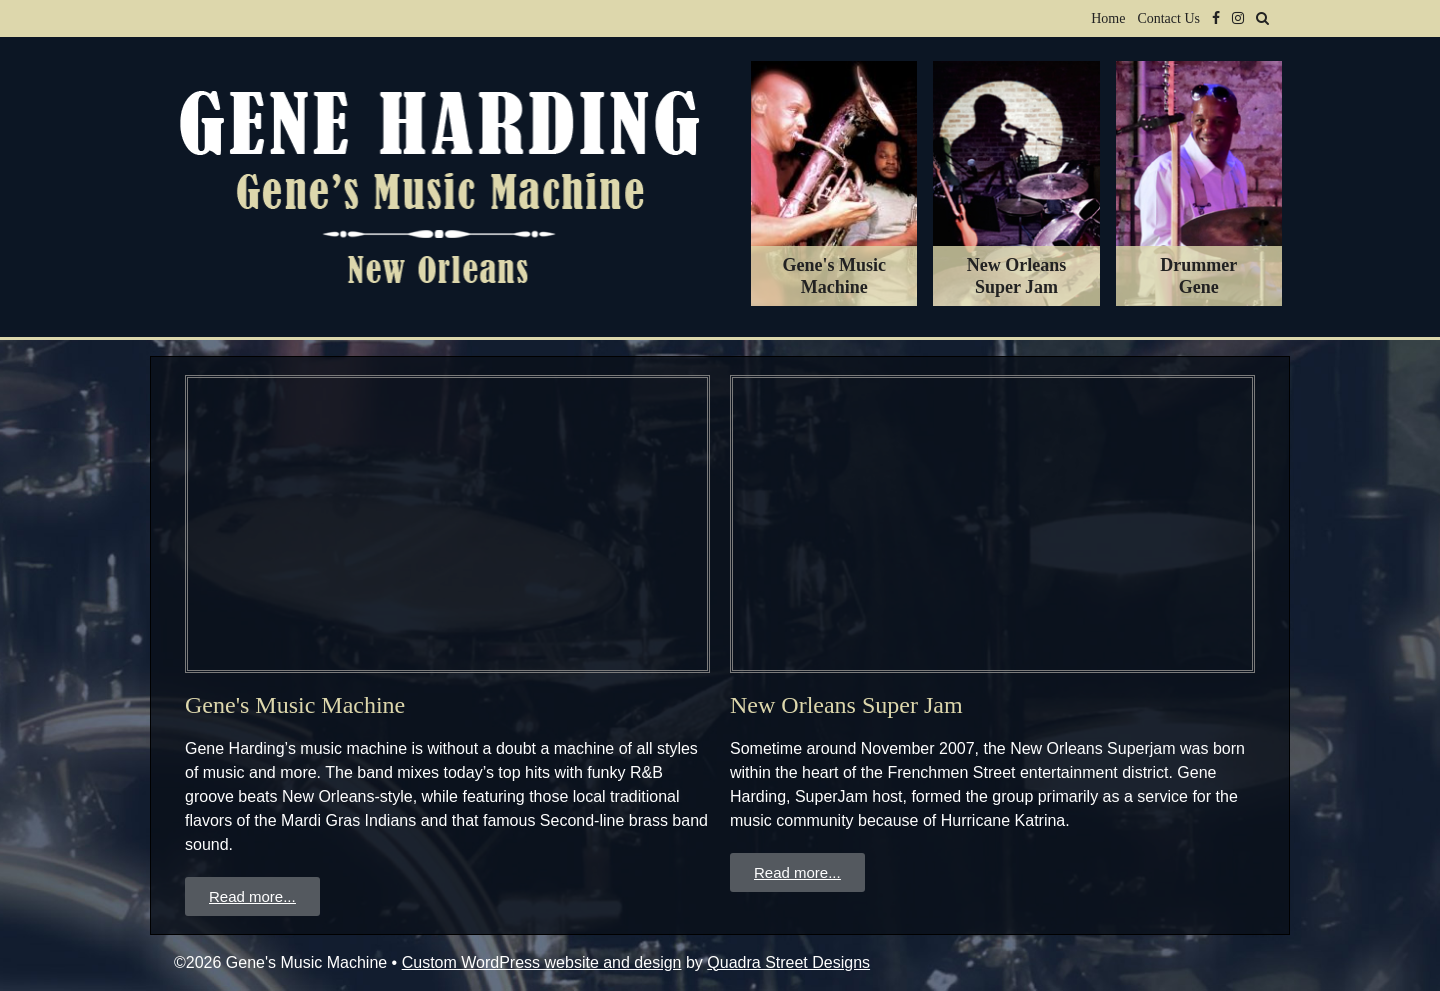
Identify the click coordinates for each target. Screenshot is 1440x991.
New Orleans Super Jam (846, 705)
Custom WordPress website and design (542, 962)
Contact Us (1168, 18)
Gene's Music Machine (295, 705)
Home (1108, 18)
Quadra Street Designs (788, 962)
